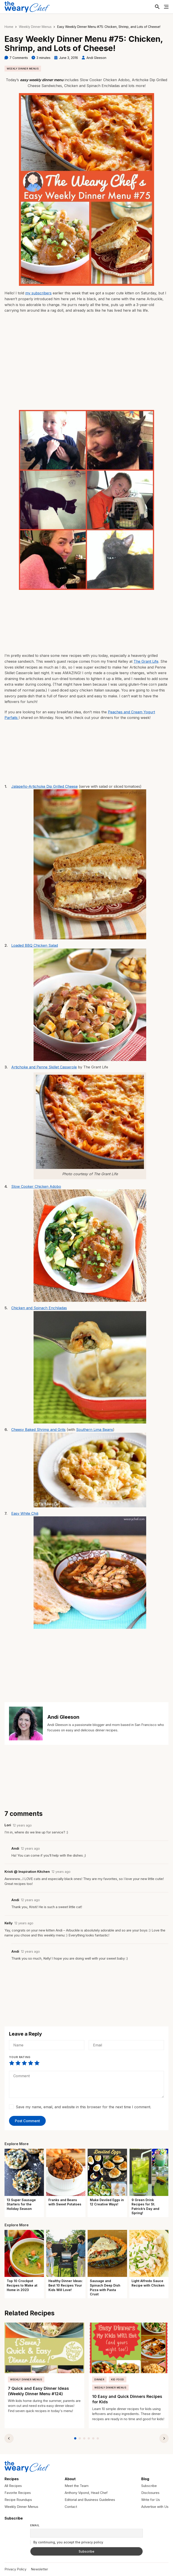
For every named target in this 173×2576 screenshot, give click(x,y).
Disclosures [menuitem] (150, 2493)
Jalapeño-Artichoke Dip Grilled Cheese (44, 786)
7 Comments (18, 58)
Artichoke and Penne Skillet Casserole (44, 1067)
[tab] (75, 2438)
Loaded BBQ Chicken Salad (78, 1002)
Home (9, 27)
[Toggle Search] (157, 6)
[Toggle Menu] (166, 6)
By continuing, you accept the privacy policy (66, 2542)
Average (24, 2063)
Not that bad (18, 2063)
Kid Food (117, 2379)
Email (35, 2525)
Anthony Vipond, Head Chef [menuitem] (86, 2493)
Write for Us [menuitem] (150, 2500)
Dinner (99, 2379)
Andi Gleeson (96, 58)
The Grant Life (146, 661)
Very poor (11, 2063)
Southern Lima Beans (94, 1429)
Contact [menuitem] (71, 2506)
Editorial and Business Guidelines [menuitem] (90, 2500)
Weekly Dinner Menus (35, 27)
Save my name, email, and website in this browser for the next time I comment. (83, 2107)
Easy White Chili (78, 1570)
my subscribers (38, 293)
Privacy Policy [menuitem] (15, 2569)
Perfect (37, 2063)
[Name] (46, 2045)
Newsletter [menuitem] (39, 2569)
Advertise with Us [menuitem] (154, 2506)
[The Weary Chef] (27, 6)
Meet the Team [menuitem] (77, 2486)
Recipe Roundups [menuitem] (18, 2500)
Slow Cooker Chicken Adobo (78, 1243)
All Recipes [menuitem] (13, 2486)
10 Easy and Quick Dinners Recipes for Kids (127, 2399)
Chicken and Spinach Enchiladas (78, 1364)
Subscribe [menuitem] (149, 2486)
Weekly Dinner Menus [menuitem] (21, 2506)
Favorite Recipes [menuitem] (18, 2493)
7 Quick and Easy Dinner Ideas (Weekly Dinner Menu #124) (38, 2391)
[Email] (126, 2045)
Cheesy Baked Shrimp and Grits (38, 1429)
